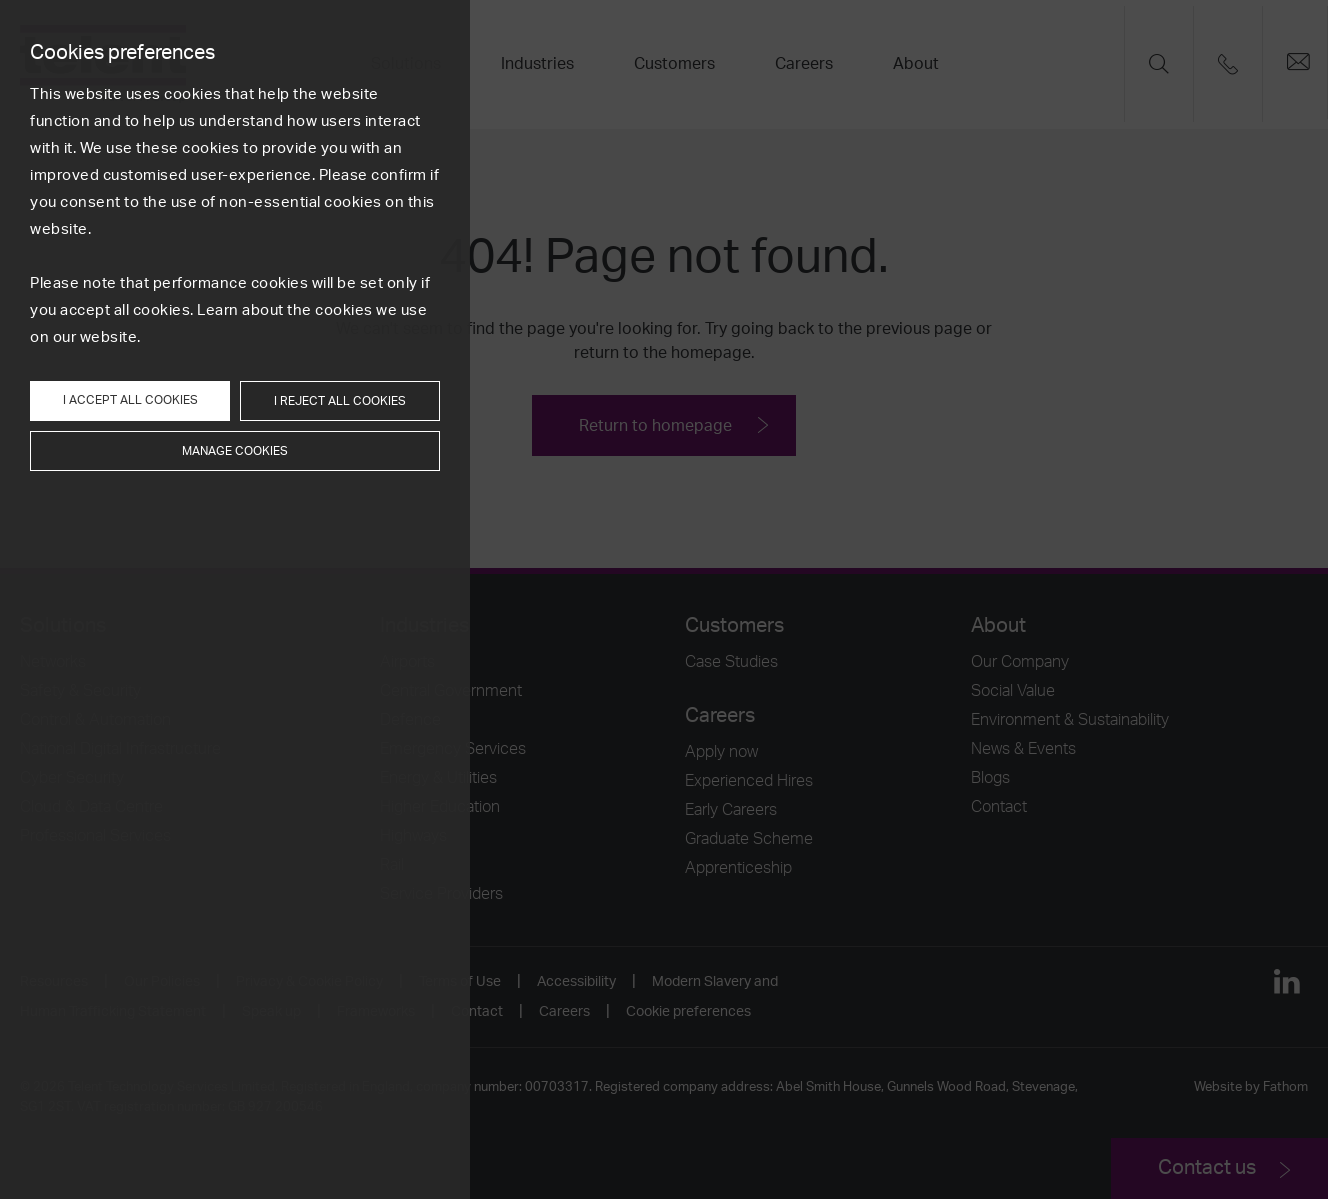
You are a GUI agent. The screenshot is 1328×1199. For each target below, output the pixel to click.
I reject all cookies (340, 401)
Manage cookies (235, 451)
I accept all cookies (130, 400)
